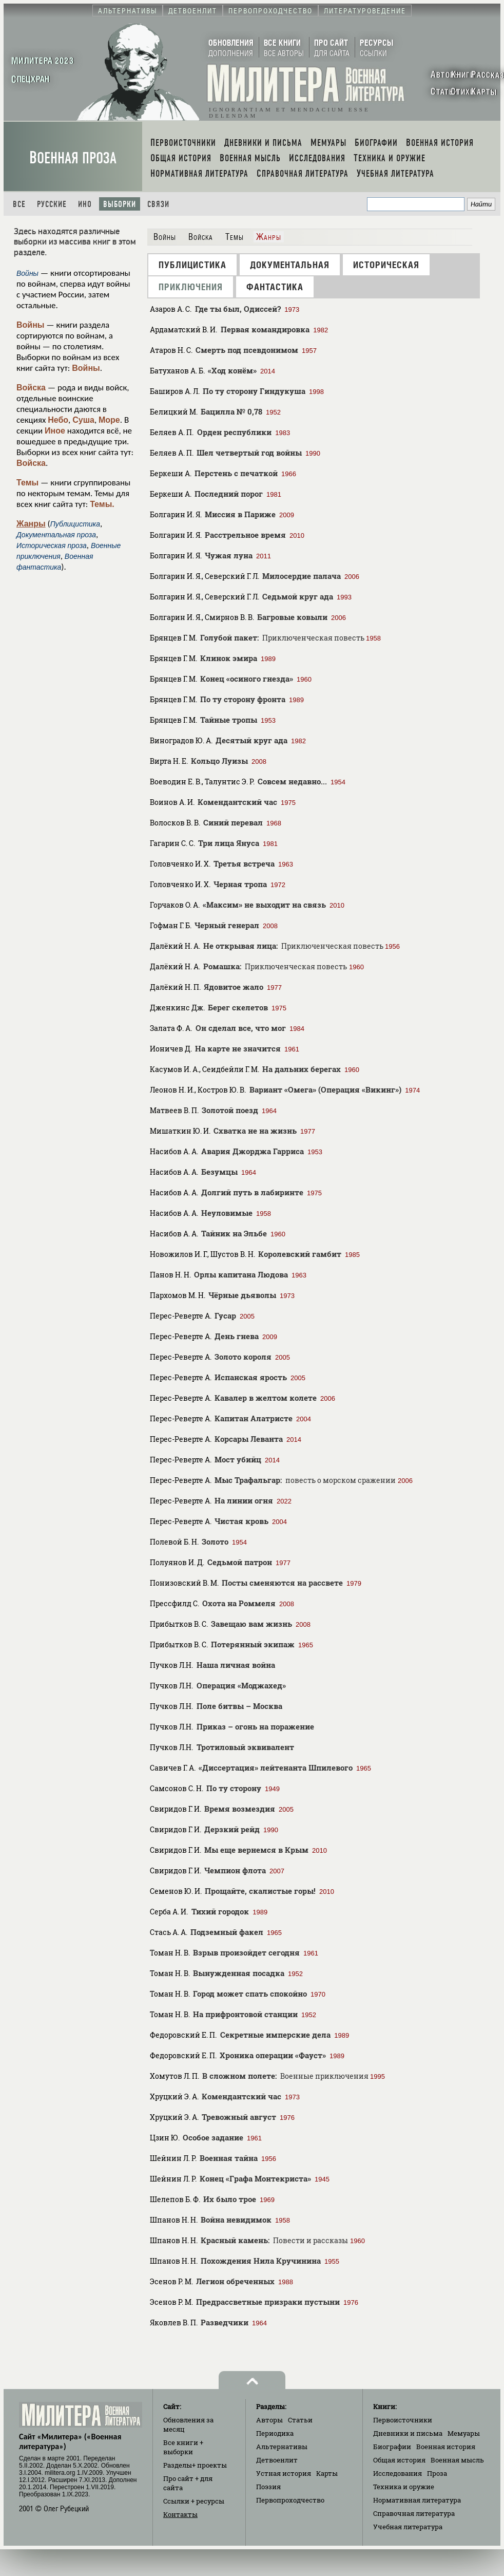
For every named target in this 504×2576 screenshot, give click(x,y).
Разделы (195, 2465)
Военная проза (73, 157)
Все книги (183, 2447)
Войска (31, 387)
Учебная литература (407, 2526)
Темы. (102, 504)
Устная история (283, 2473)
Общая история (399, 2460)
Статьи (300, 2419)
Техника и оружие (403, 2486)
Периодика (275, 2433)
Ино (85, 204)
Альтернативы (281, 2446)
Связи (158, 204)
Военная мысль (457, 2460)
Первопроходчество (290, 2500)
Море (109, 420)
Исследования (397, 2473)
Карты (327, 2473)
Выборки (119, 204)
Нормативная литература (417, 2500)
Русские (52, 204)
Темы (27, 482)
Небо (58, 420)
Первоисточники (402, 2419)
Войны (30, 325)
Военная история (445, 2446)
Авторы (269, 2419)
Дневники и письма (407, 2433)
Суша (83, 420)
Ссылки (193, 2501)
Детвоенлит (277, 2460)
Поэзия (268, 2486)
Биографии (392, 2446)
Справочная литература (414, 2513)
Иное (55, 430)
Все (19, 204)
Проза (437, 2473)
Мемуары (464, 2433)
